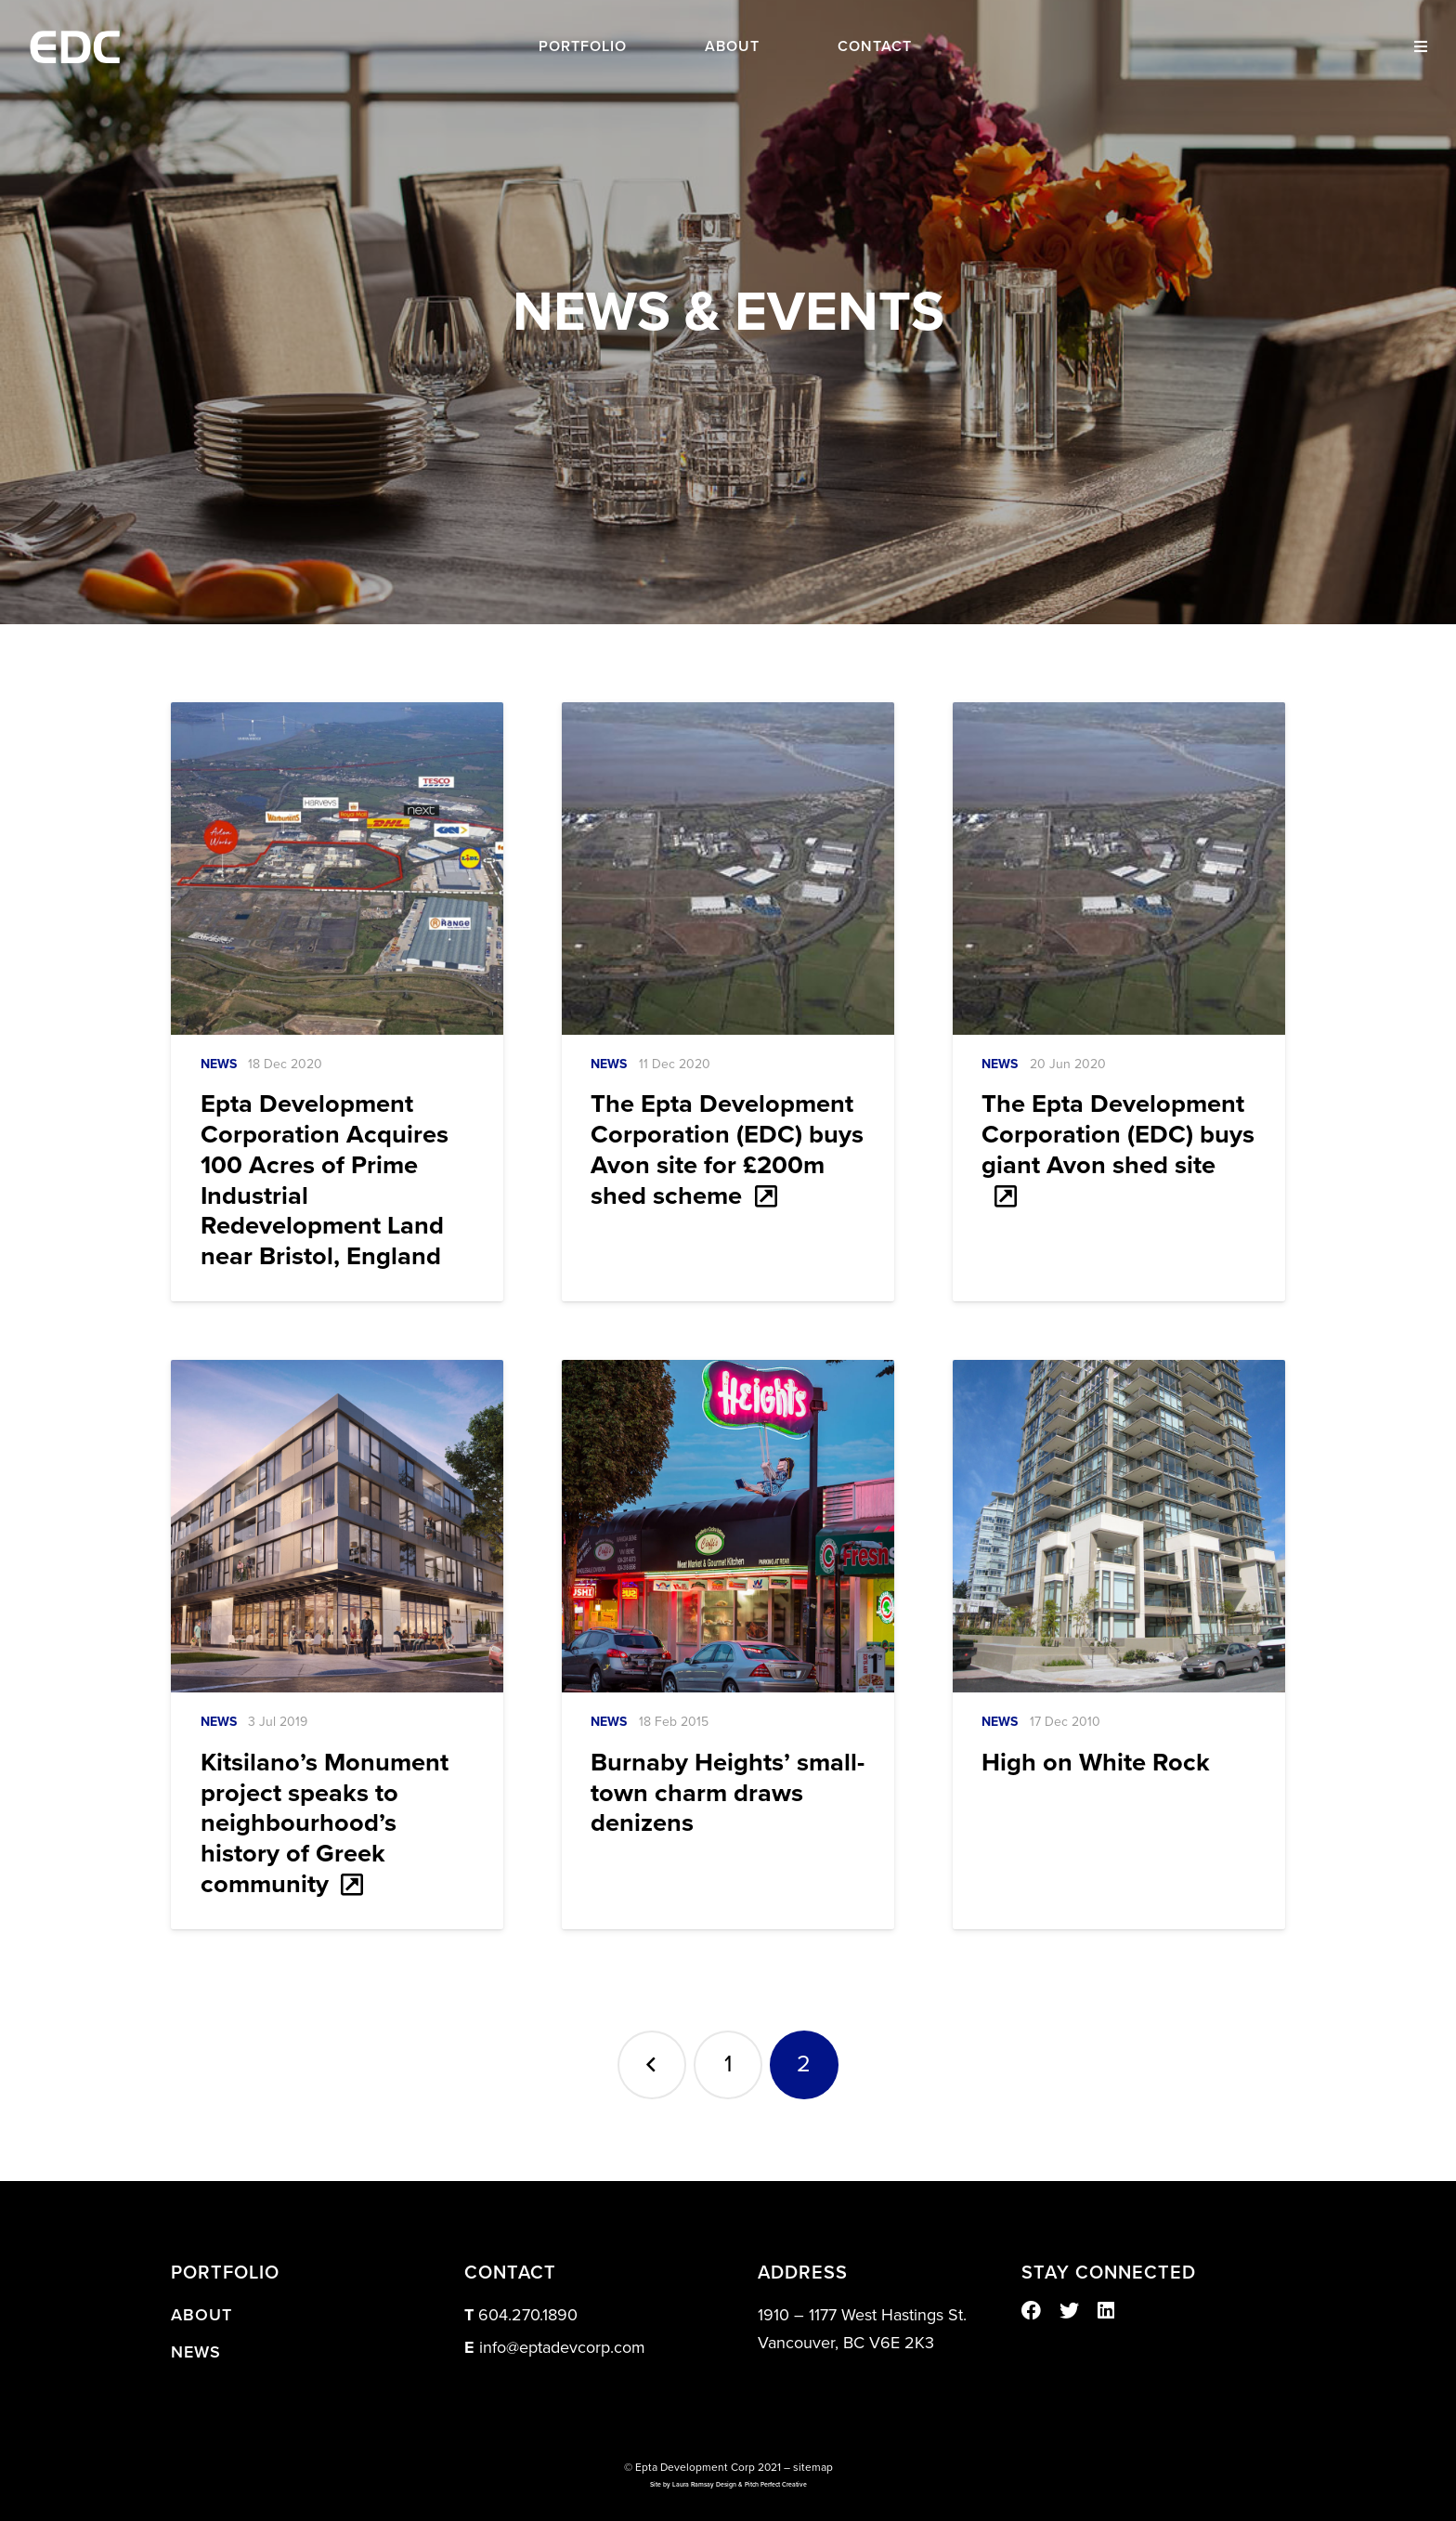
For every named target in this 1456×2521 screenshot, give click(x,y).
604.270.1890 (528, 2315)
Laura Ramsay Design (704, 2484)
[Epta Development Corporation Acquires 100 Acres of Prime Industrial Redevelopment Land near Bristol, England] (337, 868)
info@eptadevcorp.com (562, 2347)
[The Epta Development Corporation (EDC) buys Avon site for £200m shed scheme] (728, 868)
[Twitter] (1069, 2310)
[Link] (75, 47)
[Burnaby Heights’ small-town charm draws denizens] (728, 1526)
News (219, 1064)
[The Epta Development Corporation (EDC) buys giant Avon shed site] (1119, 868)
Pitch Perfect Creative (776, 2484)
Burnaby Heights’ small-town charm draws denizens (727, 1793)
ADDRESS (803, 2273)
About (201, 2315)
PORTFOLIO (225, 2273)
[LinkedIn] (1106, 2310)
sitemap (813, 2467)
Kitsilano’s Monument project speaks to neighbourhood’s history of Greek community (324, 1823)
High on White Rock (1096, 1762)
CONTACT (510, 2273)
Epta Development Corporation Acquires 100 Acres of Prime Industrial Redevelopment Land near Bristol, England (324, 1180)
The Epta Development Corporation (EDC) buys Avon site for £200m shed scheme (727, 1149)
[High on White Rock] (1119, 1526)
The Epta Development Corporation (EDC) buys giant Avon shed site (1118, 1135)
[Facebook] (1031, 2310)
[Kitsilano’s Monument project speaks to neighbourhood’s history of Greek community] (337, 1526)
